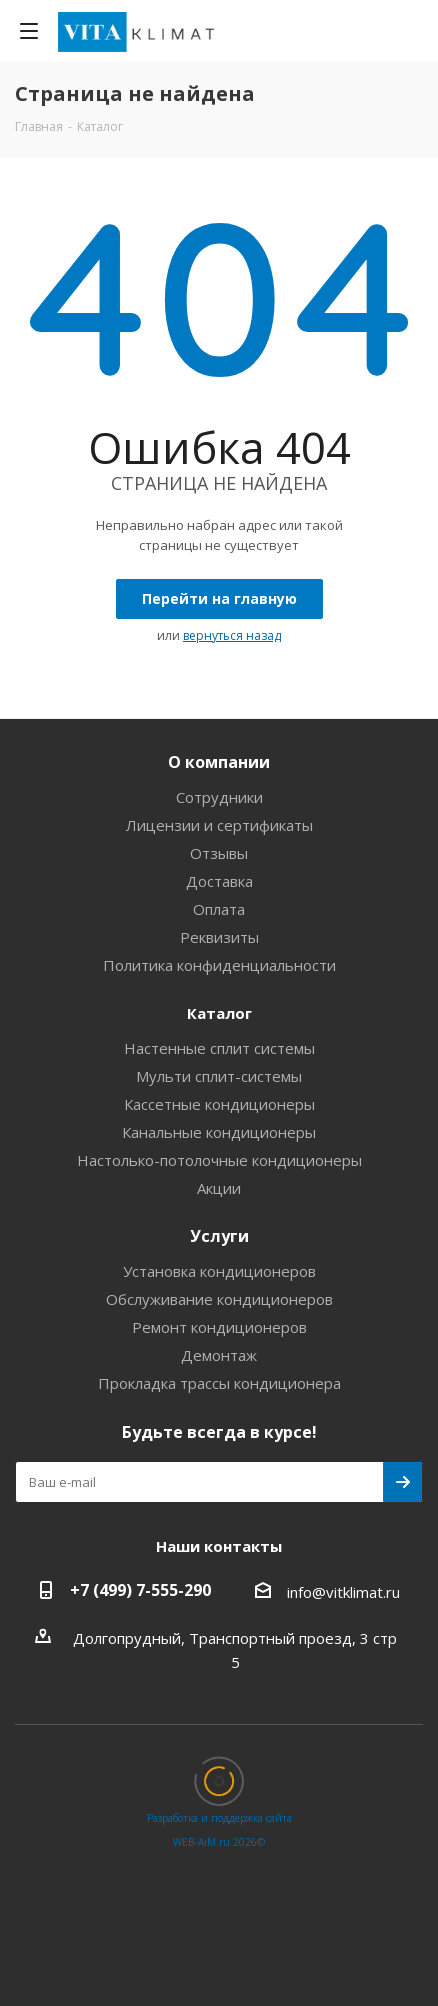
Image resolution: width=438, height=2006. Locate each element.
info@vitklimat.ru (343, 1592)
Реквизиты (219, 937)
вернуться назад (232, 635)
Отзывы (219, 853)
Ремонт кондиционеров (219, 1327)
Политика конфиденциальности (219, 965)
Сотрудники (219, 797)
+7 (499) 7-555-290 (140, 1590)
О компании (219, 762)
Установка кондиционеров (219, 1271)
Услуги (219, 1236)
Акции (219, 1188)
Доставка (219, 881)
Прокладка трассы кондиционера (219, 1383)
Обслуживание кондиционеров (219, 1299)
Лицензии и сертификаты (219, 825)
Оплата (219, 909)
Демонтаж (219, 1355)
